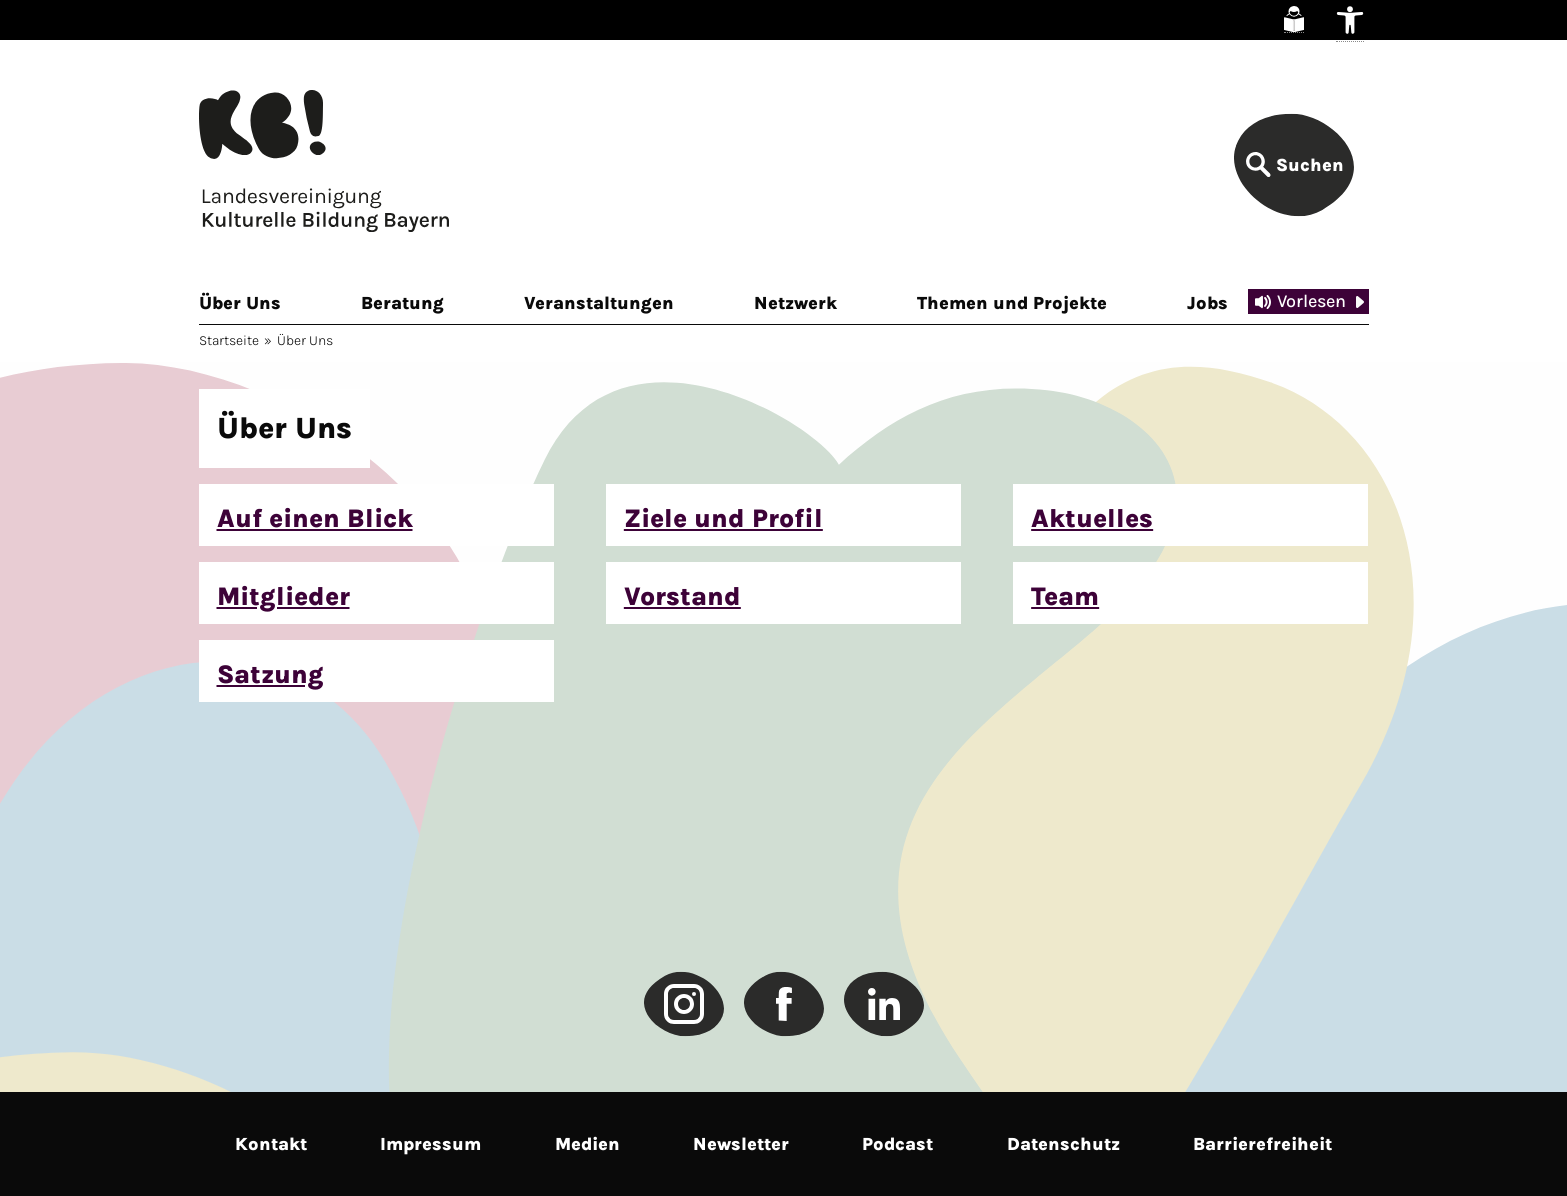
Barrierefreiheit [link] (1262, 1144)
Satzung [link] (270, 674)
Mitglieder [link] (283, 596)
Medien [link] (587, 1144)
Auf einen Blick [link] (315, 518)
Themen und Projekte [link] (1012, 303)
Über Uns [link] (240, 303)
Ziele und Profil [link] (723, 518)
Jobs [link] (1207, 303)
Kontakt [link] (271, 1144)
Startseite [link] (229, 340)
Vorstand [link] (682, 596)
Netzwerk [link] (795, 303)
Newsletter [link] (741, 1144)
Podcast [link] (897, 1144)
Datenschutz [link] (1063, 1144)
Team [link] (1065, 596)
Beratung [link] (402, 303)
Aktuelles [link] (1092, 518)
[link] (1294, 19)
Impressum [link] (430, 1144)
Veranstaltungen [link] (599, 303)
